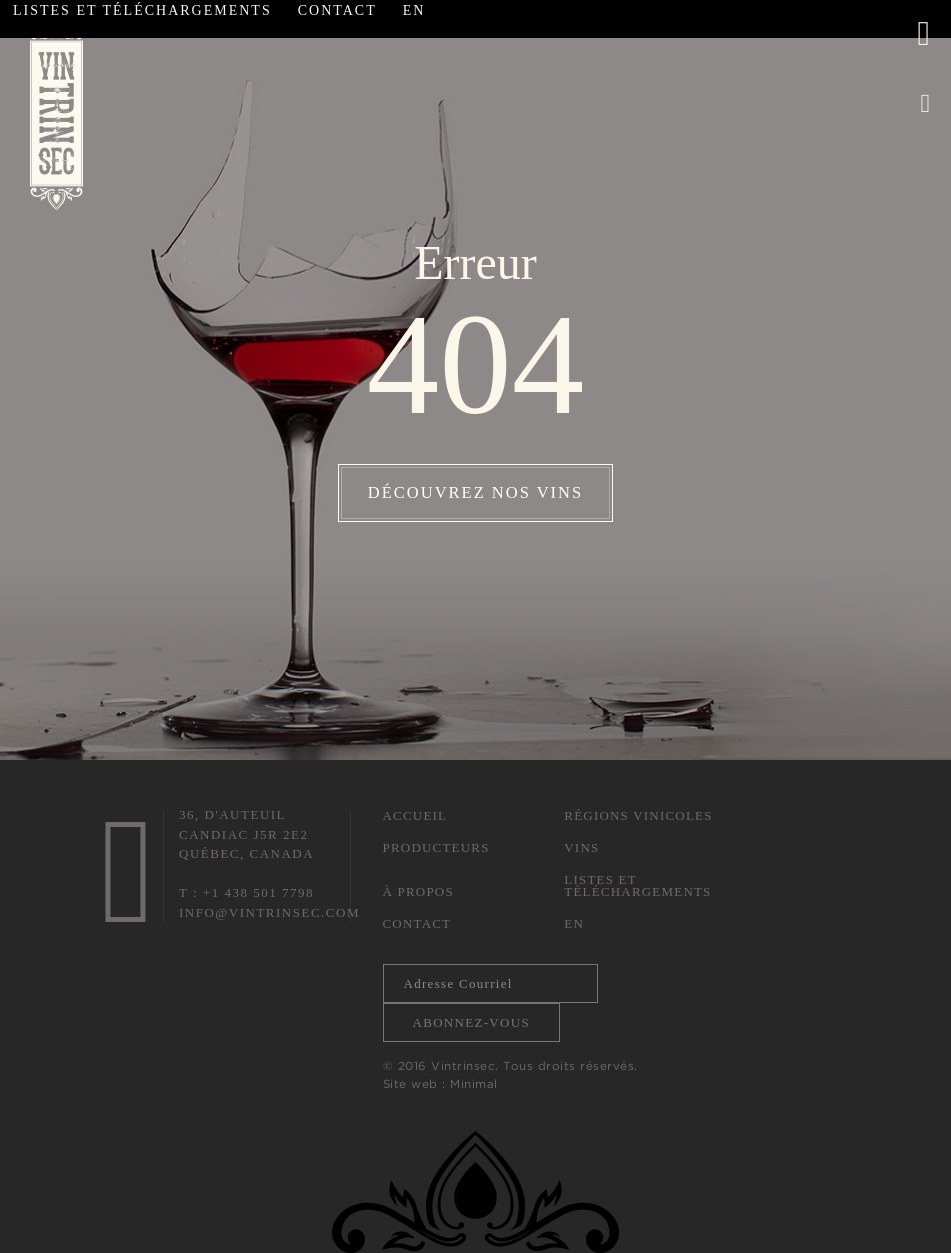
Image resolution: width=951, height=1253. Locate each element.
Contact (417, 923)
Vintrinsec (56, 113)
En (574, 923)
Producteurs (436, 847)
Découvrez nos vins (475, 492)
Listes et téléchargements (637, 885)
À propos (418, 891)
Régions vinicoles (638, 815)
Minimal (474, 1083)
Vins (581, 847)
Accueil (415, 815)
